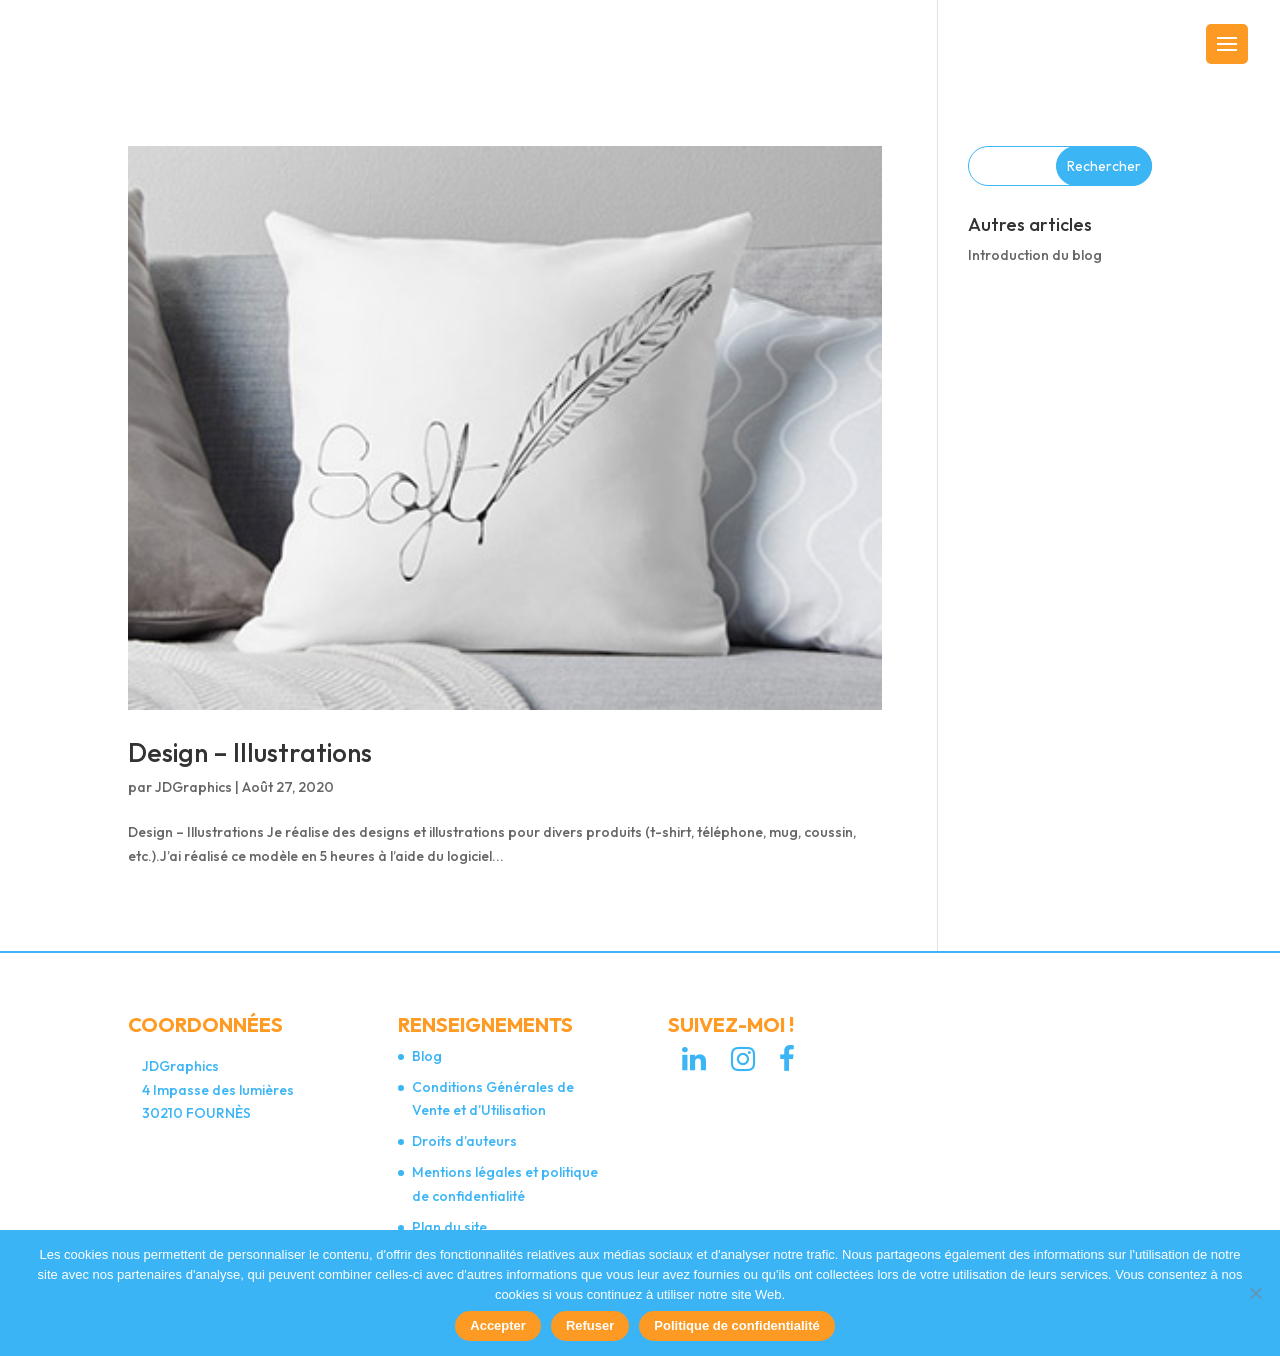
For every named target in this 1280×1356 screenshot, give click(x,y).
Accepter (498, 1325)
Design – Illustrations (250, 752)
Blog (427, 1056)
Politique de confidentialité (736, 1325)
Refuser (590, 1325)
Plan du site (449, 1227)
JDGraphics (193, 787)
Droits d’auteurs (464, 1141)
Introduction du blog (1035, 255)
